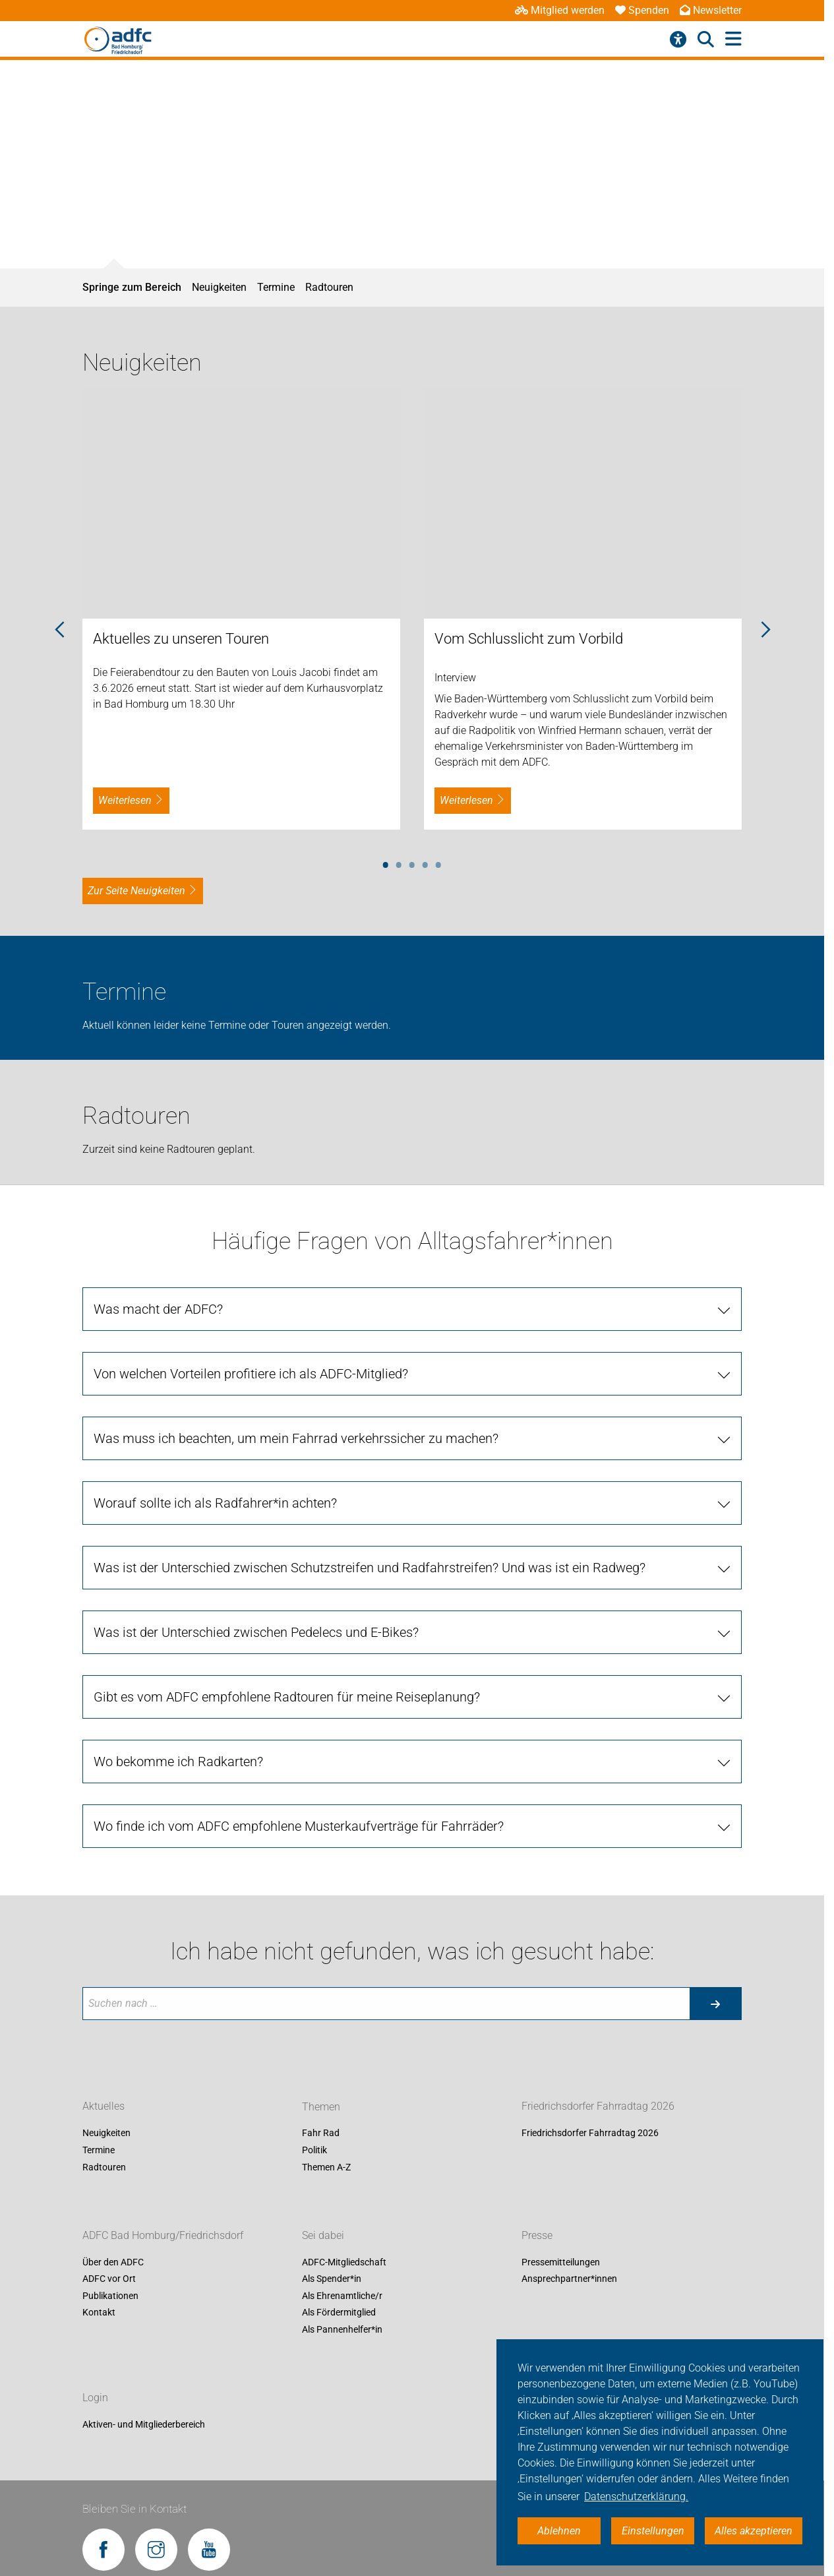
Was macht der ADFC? (158, 1309)
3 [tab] (412, 862)
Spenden (642, 10)
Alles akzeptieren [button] (753, 2531)
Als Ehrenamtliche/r (342, 2295)
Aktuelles (103, 2107)
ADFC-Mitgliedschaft (344, 2262)
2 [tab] (398, 862)
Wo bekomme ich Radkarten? (178, 1761)
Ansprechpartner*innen (569, 2279)
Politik (314, 2150)
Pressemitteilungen (560, 2262)
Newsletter (711, 10)
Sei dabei (323, 2235)
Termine (276, 287)
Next (764, 629)
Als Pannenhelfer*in (342, 2329)
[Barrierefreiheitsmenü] (678, 39)
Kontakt (98, 2313)
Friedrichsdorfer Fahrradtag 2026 (597, 2107)
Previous (59, 629)
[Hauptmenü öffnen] (733, 39)
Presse (536, 2235)
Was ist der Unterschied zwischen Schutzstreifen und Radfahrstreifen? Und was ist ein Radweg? (369, 1568)
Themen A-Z (326, 2167)
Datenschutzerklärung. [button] (636, 2496)
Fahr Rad (321, 2133)
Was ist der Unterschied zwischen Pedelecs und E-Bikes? (256, 1632)
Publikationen (110, 2295)
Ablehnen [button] (559, 2531)
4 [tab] (425, 862)
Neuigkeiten (219, 287)
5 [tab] (438, 862)
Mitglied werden (560, 10)
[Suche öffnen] (706, 39)
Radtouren (329, 287)
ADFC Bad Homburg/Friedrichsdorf (162, 2235)
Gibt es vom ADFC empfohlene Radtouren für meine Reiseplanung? (287, 1697)
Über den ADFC (113, 2262)
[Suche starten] (715, 2003)
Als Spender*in (331, 2279)
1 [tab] (385, 862)
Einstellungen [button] (653, 2531)
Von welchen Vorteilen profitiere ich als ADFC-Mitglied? (251, 1374)
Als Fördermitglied (339, 2313)
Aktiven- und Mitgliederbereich (143, 2424)
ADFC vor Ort (109, 2279)
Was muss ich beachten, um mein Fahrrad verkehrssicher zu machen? (296, 1438)
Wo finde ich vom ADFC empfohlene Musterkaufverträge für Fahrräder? (299, 1826)
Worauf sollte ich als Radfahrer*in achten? (215, 1503)
